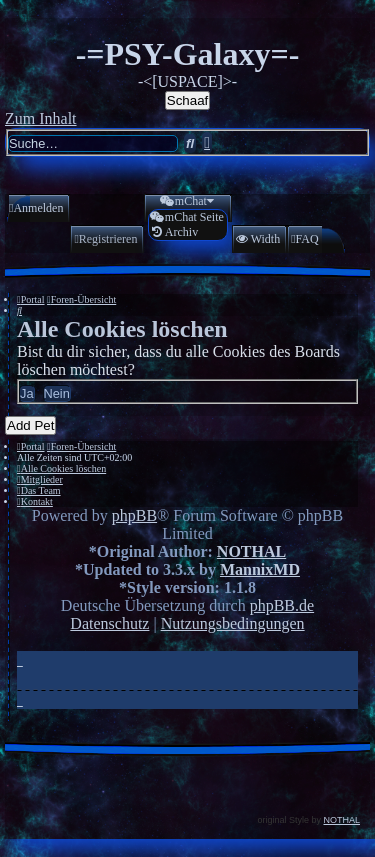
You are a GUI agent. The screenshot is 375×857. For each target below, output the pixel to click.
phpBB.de (282, 605)
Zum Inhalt (41, 118)
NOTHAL (251, 551)
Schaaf (188, 100)
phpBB (134, 515)
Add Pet (30, 425)
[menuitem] (36, 208)
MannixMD (260, 569)
